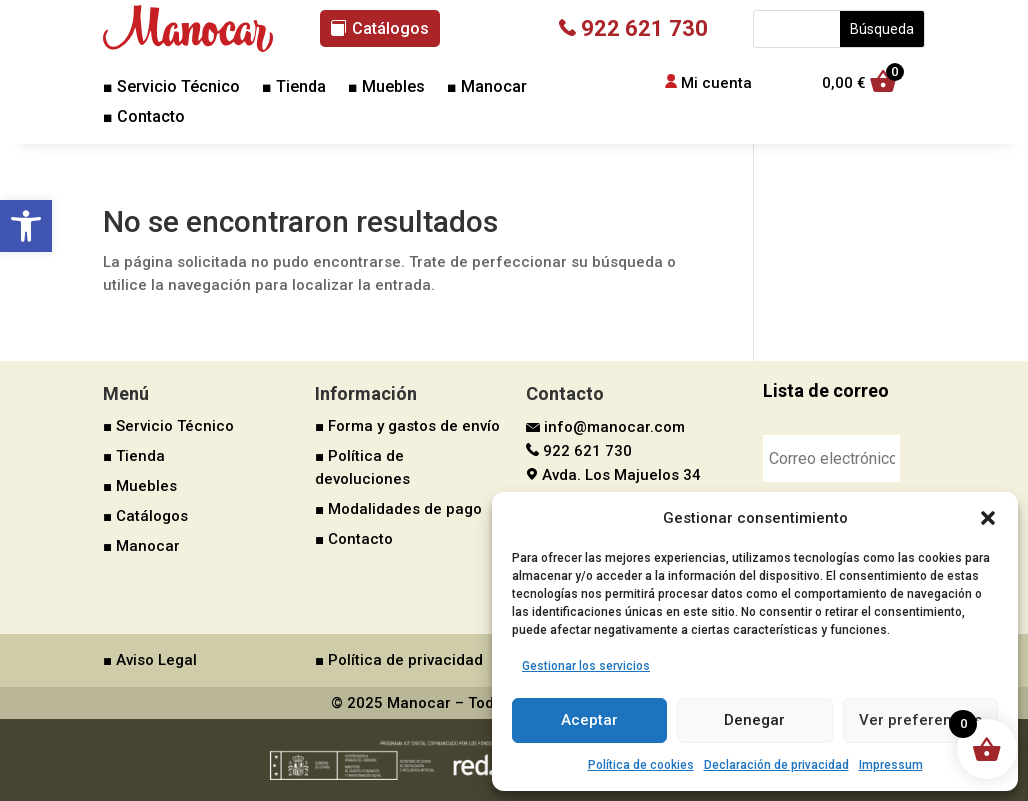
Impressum (891, 765)
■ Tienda (294, 88)
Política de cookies (641, 765)
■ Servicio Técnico (171, 88)
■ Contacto (144, 118)
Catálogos (390, 28)
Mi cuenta (716, 83)
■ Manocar (487, 88)
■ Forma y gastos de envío (407, 426)
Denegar (754, 720)
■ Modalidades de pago (398, 509)
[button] (26, 226)
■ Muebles (386, 88)
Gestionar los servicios (586, 666)
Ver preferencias (920, 720)
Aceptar (589, 720)
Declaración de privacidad (776, 765)
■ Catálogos (145, 516)
